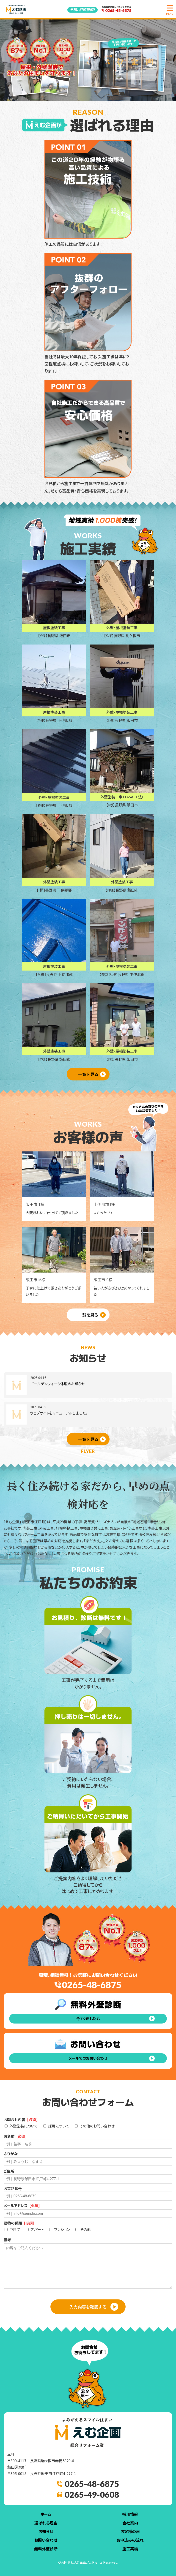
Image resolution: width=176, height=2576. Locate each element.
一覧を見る (88, 1074)
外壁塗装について (21, 2126)
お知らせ (45, 2531)
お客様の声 (130, 2531)
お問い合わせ (45, 2540)
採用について (56, 2126)
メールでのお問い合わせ (88, 2058)
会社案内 (130, 2523)
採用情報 (130, 2514)
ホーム (45, 2514)
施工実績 (130, 2549)
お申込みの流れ (130, 2540)
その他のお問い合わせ (95, 2126)
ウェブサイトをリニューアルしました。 (59, 1413)
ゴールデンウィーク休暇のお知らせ (57, 1383)
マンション (59, 2229)
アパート (35, 2229)
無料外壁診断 (46, 2549)
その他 (83, 2229)
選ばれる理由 (46, 2523)
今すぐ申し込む (88, 2018)
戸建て (12, 2229)
